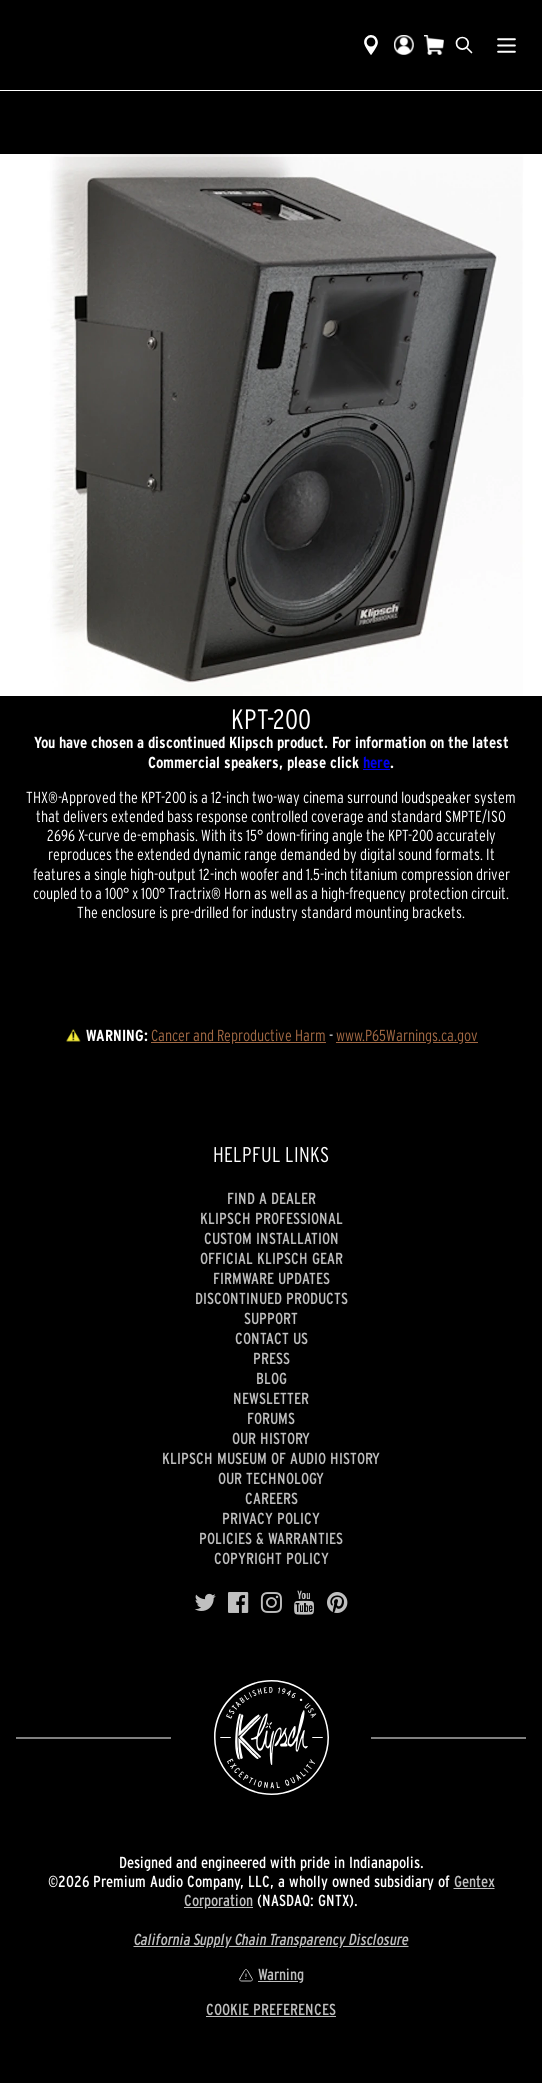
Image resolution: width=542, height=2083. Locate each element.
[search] (464, 45)
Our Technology (271, 1478)
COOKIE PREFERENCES (271, 2009)
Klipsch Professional (271, 1218)
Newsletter (271, 1398)
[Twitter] (205, 1603)
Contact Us (271, 1338)
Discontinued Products (271, 1298)
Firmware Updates (271, 1278)
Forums (271, 1418)
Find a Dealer (271, 1198)
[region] (271, 425)
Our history (271, 1438)
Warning (271, 1974)
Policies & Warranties (271, 1538)
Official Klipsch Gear (271, 1258)
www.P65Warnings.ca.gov (407, 1035)
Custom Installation (271, 1238)
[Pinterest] (337, 1603)
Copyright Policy (271, 1558)
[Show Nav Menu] (506, 45)
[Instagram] (271, 1603)
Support (271, 1318)
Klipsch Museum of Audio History (271, 1458)
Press (271, 1358)
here (376, 762)
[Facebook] (238, 1603)
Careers (271, 1498)
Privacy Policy (271, 1518)
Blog (271, 1378)
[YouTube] (304, 1603)
